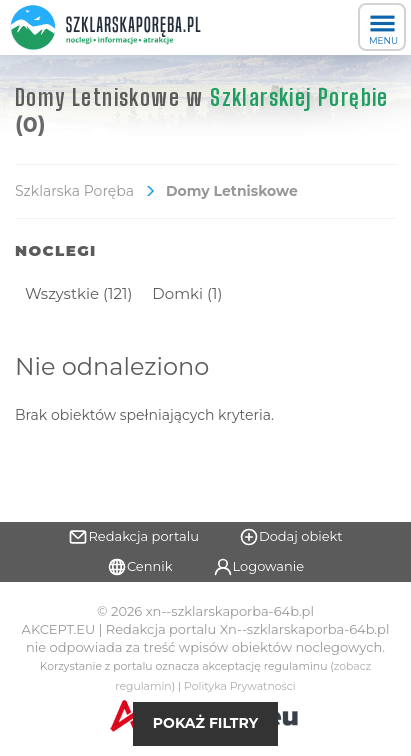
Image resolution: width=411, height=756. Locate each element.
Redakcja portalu (133, 537)
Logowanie (259, 567)
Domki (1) (187, 293)
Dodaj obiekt (291, 537)
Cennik (140, 567)
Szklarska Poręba (74, 191)
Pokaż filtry (205, 723)
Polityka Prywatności (240, 686)
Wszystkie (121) (78, 293)
